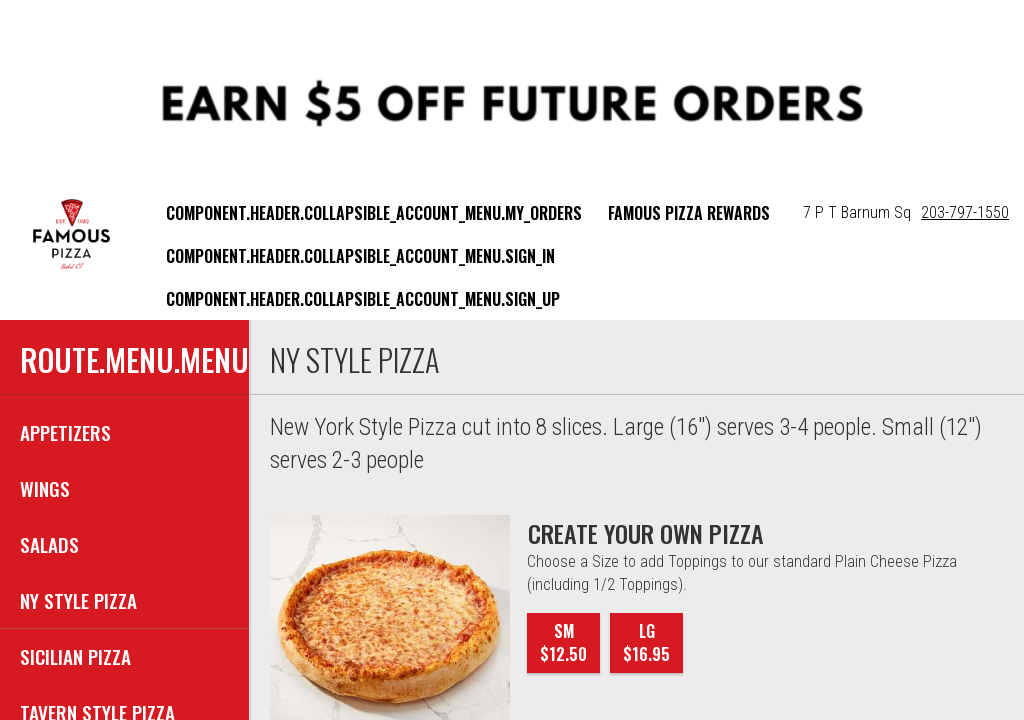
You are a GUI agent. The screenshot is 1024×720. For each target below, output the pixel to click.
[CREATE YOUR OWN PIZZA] (646, 533)
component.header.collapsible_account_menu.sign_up (363, 299)
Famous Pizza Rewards (689, 213)
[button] (71, 234)
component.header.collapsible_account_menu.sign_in (360, 256)
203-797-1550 (965, 212)
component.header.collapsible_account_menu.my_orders (374, 213)
